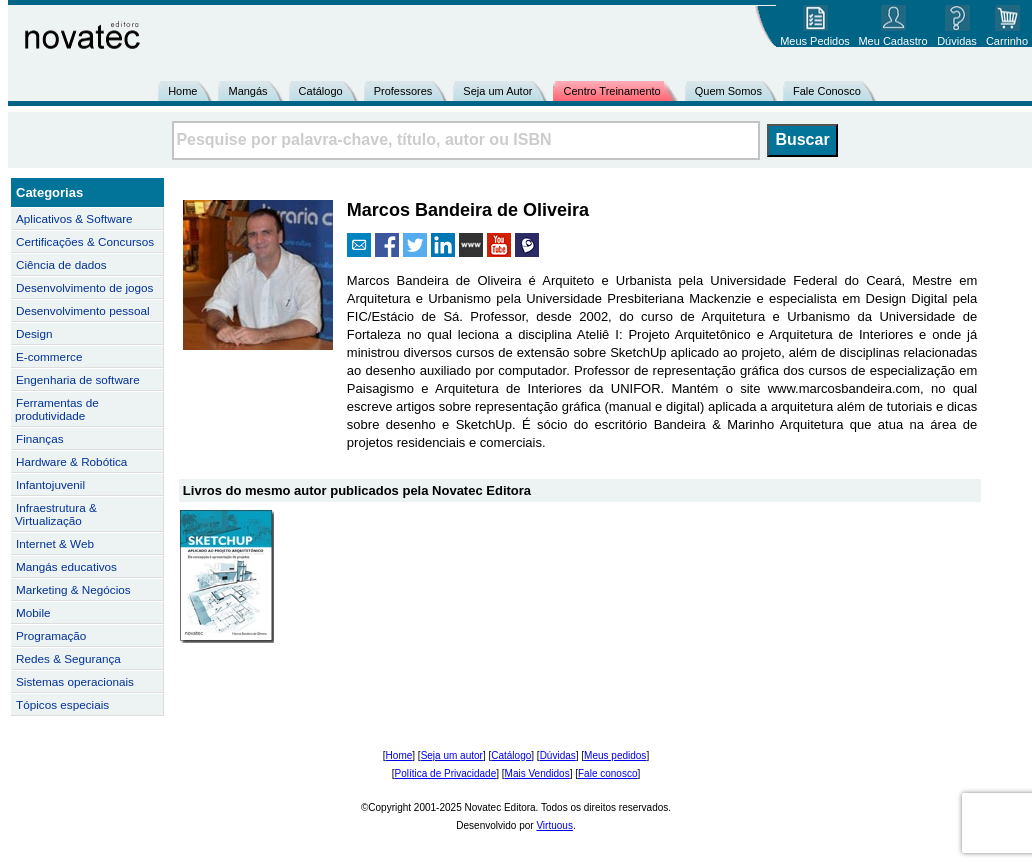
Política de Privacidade (446, 773)
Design (34, 333)
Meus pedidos (615, 755)
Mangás (247, 91)
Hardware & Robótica (71, 461)
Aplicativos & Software (74, 218)
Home (182, 91)
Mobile (33, 612)
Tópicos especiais (62, 704)
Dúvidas (558, 755)
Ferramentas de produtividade (57, 409)
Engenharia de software (78, 379)
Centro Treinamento (611, 91)
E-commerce (49, 356)
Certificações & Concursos (85, 241)
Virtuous (554, 825)
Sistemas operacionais (75, 681)
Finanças (40, 438)
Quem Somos (728, 91)
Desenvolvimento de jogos (84, 287)
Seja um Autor (497, 91)
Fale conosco (607, 773)
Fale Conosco (827, 91)
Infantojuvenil (50, 484)
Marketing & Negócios (73, 589)
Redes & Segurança (68, 658)
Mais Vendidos (537, 773)
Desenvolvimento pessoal (83, 310)
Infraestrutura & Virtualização (56, 514)
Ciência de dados (61, 264)
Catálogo (321, 91)
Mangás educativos (66, 566)
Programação (51, 635)
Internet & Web (55, 543)
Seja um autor (452, 755)
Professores (403, 91)
